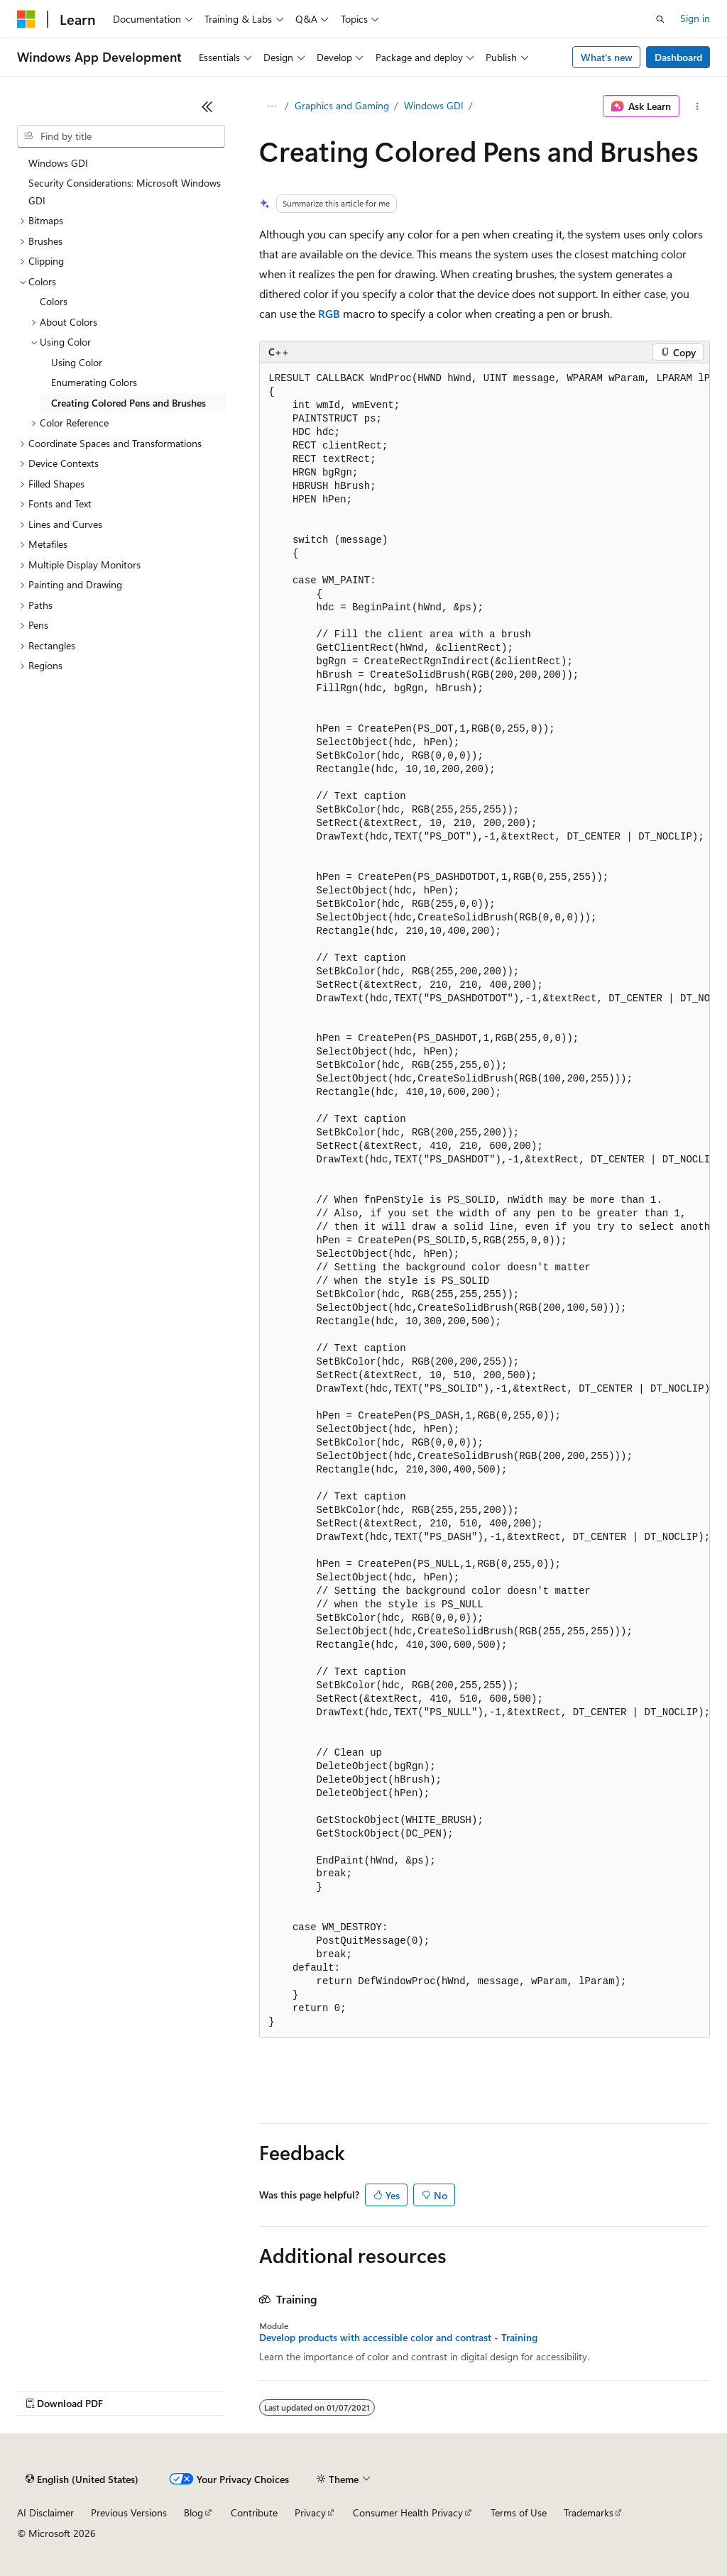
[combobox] (121, 136)
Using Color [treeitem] (76, 362)
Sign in (695, 18)
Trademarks (588, 2512)
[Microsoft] (26, 19)
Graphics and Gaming (342, 105)
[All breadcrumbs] (271, 106)
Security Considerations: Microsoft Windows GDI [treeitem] (124, 191)
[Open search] (660, 19)
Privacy (310, 2512)
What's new (607, 57)
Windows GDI (434, 105)
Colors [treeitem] (53, 301)
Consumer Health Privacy (408, 2512)
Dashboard (678, 57)
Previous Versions (129, 2512)
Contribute (254, 2512)
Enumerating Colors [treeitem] (94, 382)
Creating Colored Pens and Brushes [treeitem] (128, 402)
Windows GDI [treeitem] (58, 163)
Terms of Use (519, 2512)
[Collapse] (207, 106)
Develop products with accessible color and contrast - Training (398, 2337)
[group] (484, 1200)
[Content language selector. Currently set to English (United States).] (82, 2479)
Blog (193, 2512)
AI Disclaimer (45, 2512)
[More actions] (697, 106)
